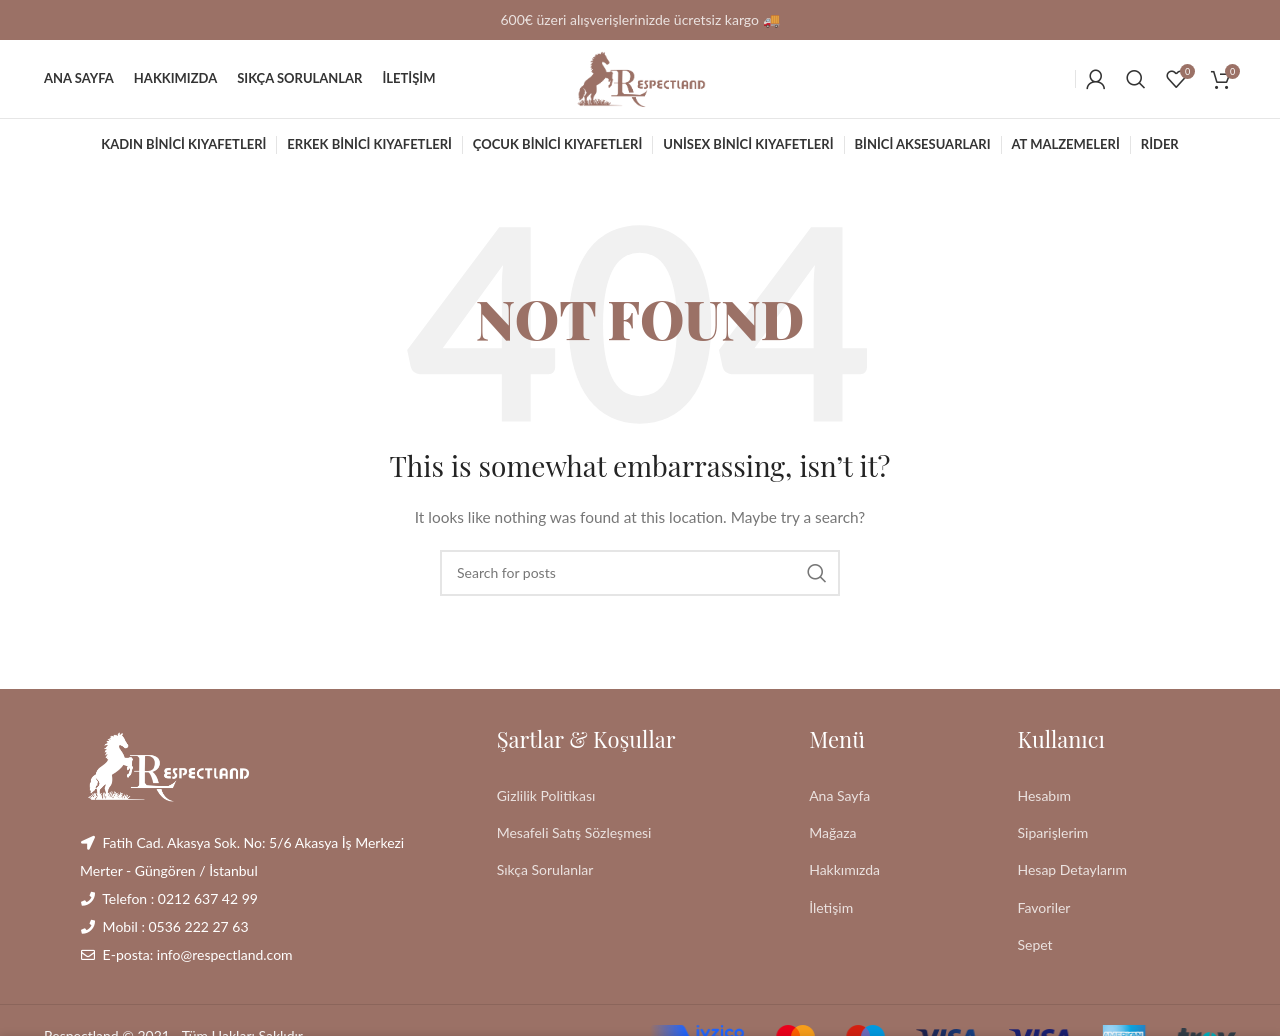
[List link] (638, 808)
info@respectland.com (225, 966)
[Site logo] (640, 83)
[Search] (1136, 85)
